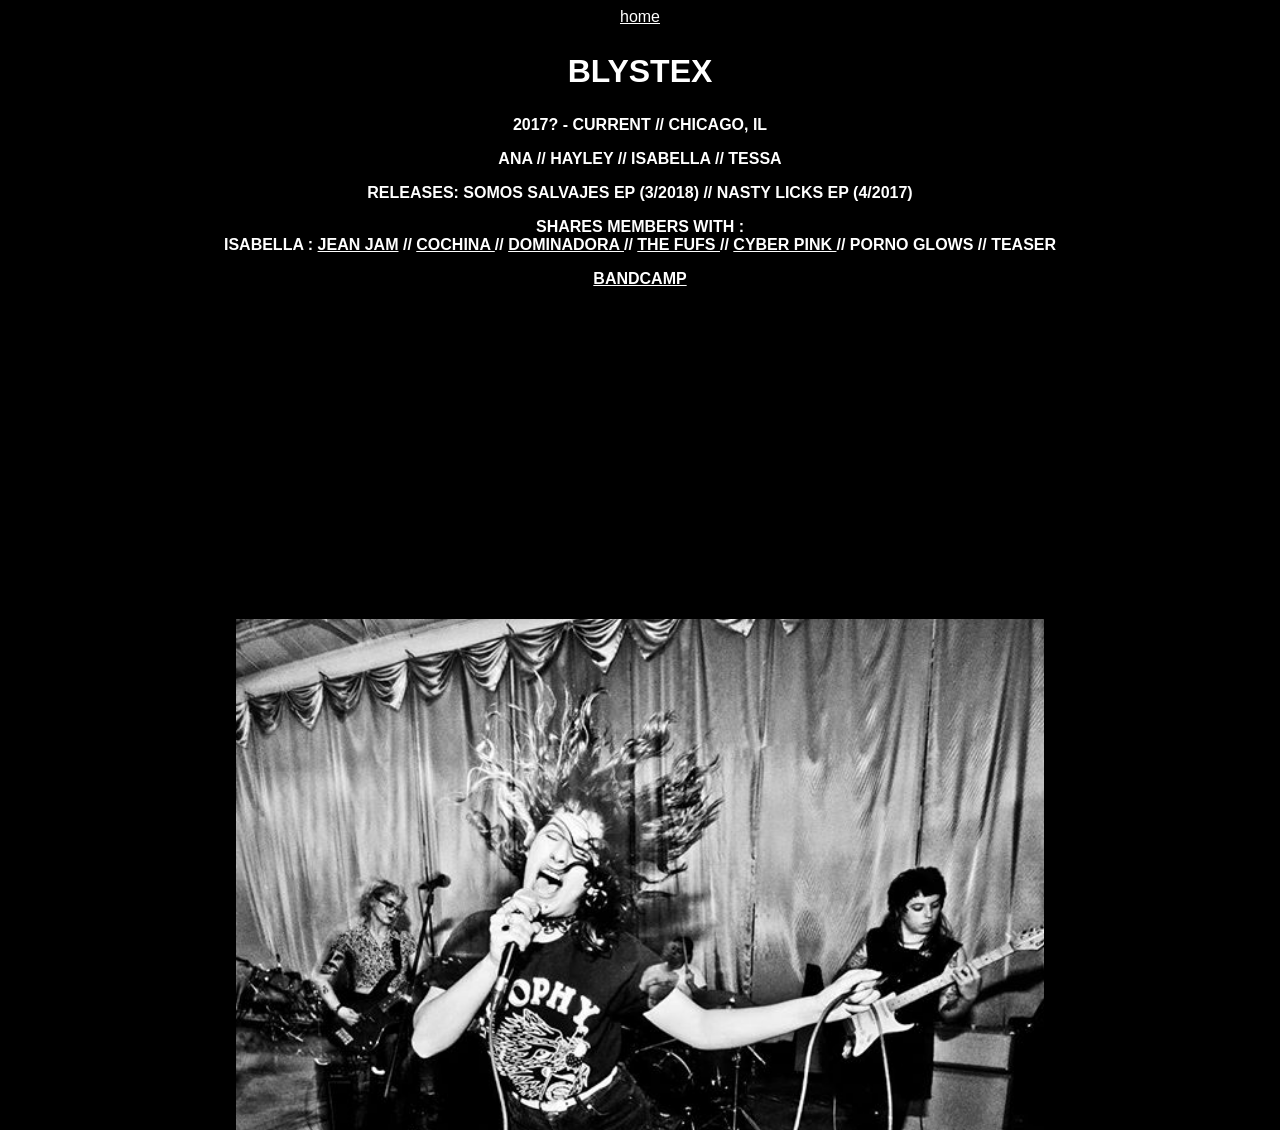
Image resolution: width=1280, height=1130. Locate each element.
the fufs (678, 244)
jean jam (358, 244)
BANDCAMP (639, 278)
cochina (455, 244)
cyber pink (784, 244)
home (640, 16)
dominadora (566, 244)
